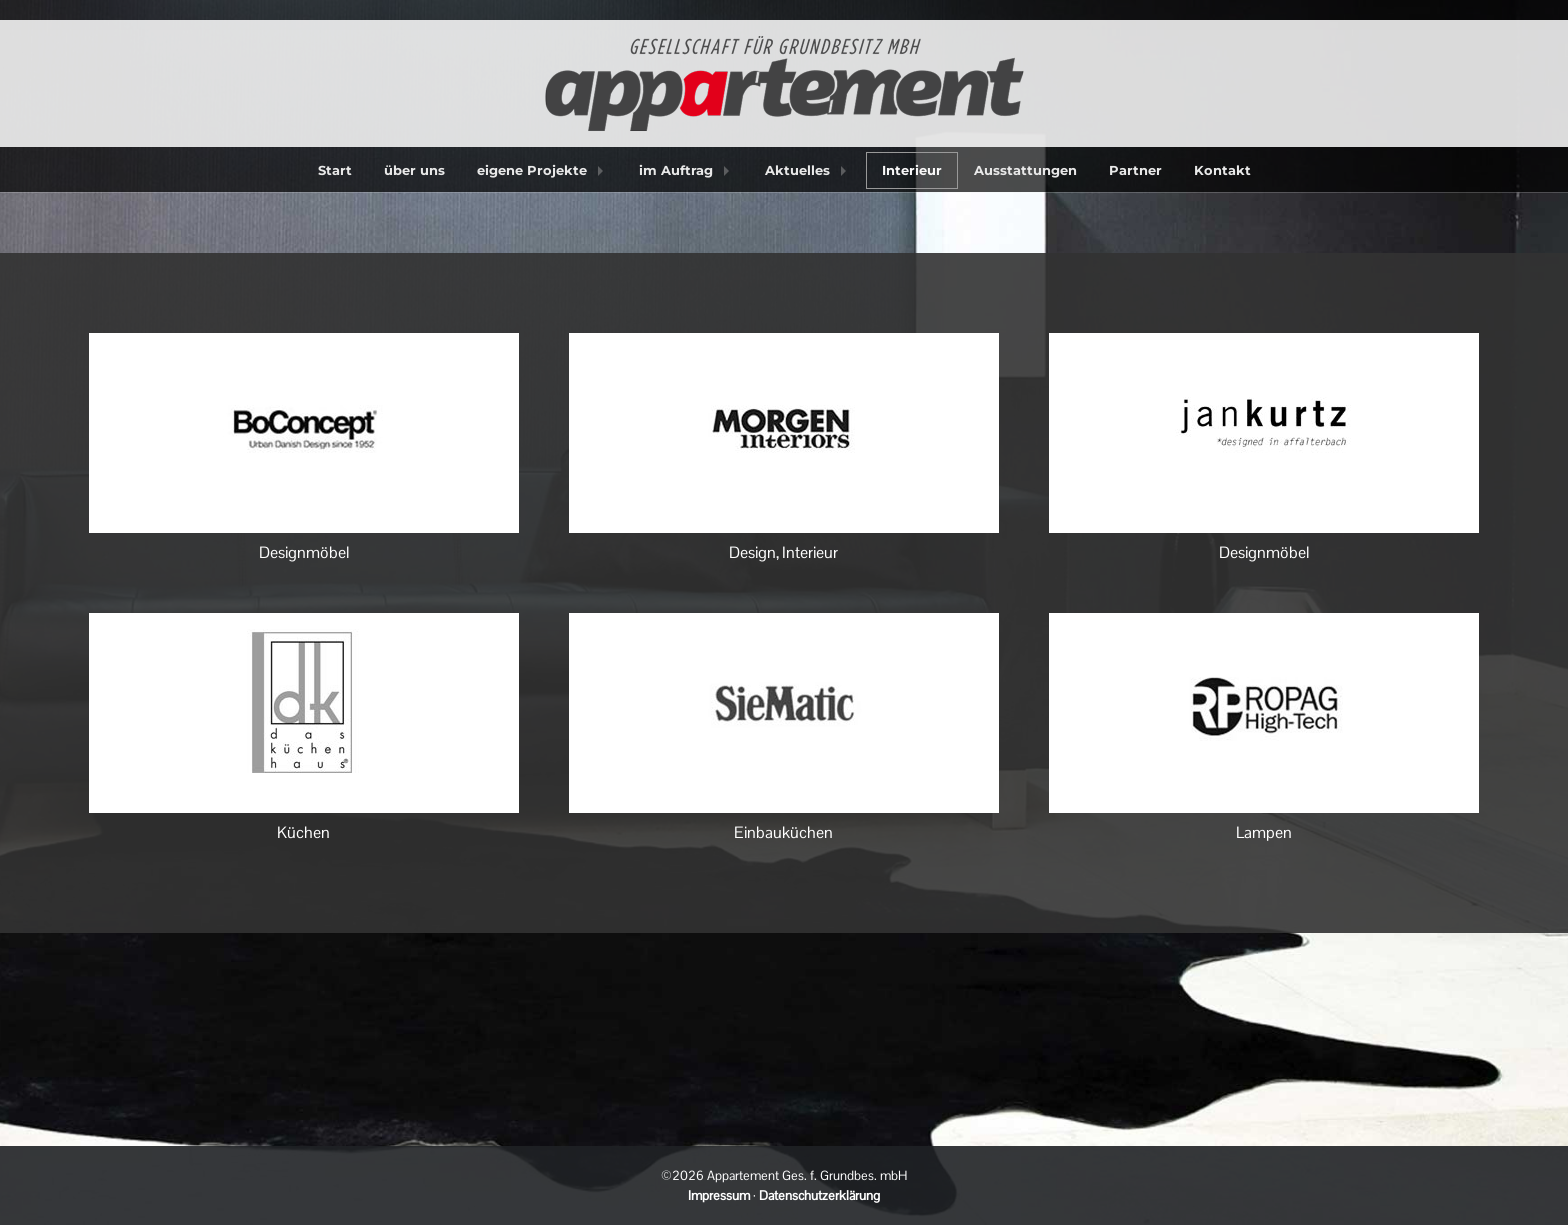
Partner (1135, 170)
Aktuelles (797, 170)
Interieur (912, 170)
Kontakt (1222, 170)
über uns (414, 170)
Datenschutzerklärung (819, 1195)
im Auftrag (676, 170)
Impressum (719, 1195)
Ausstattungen (1025, 170)
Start (335, 170)
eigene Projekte (532, 170)
